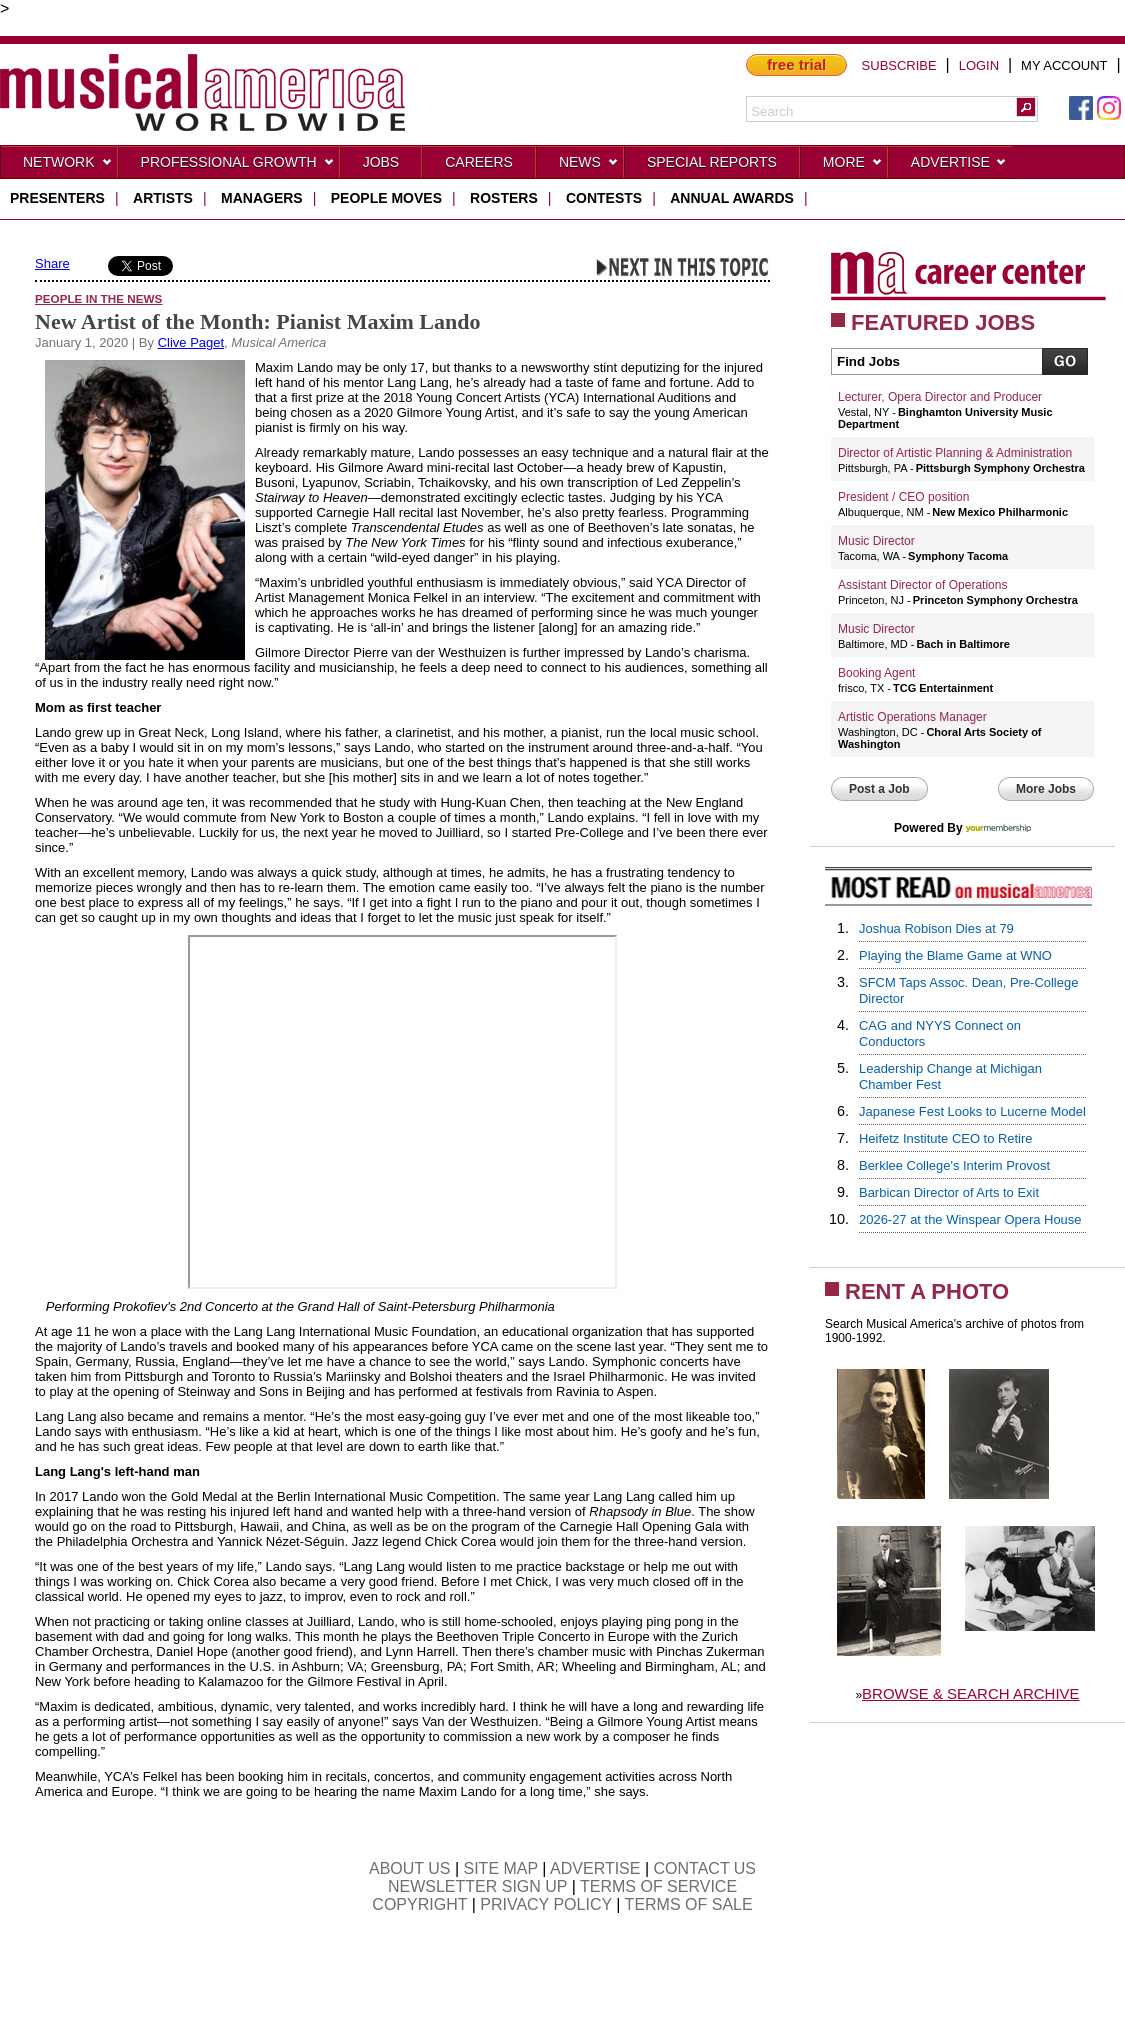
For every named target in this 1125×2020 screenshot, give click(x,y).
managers (262, 198)
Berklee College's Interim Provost (954, 1165)
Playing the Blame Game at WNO (955, 955)
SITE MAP (501, 1868)
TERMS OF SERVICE (658, 1886)
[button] (1026, 107)
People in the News (98, 298)
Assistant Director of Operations (922, 585)
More (853, 166)
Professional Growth (238, 166)
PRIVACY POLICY (546, 1904)
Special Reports (712, 162)
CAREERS (479, 162)
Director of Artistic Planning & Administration (955, 453)
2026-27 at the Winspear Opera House (970, 1219)
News (589, 166)
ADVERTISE (595, 1868)
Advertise (959, 166)
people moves (386, 198)
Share (52, 263)
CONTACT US (705, 1868)
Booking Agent (876, 673)
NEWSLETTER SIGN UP (477, 1886)
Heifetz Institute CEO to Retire (946, 1138)
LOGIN (979, 65)
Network (68, 166)
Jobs (381, 162)
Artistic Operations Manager (912, 717)
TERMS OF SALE (689, 1904)
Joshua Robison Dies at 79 (936, 928)
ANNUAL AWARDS (732, 198)
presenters (57, 198)
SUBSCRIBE (899, 65)
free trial (796, 64)
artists (163, 198)
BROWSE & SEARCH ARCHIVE (971, 1693)
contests (604, 198)
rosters (504, 198)
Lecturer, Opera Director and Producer (940, 397)
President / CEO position (903, 497)
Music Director (876, 541)
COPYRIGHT (419, 1904)
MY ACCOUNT (1064, 65)
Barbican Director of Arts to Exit (949, 1192)
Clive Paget (191, 342)
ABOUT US (410, 1868)
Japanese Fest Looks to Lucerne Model (972, 1111)
